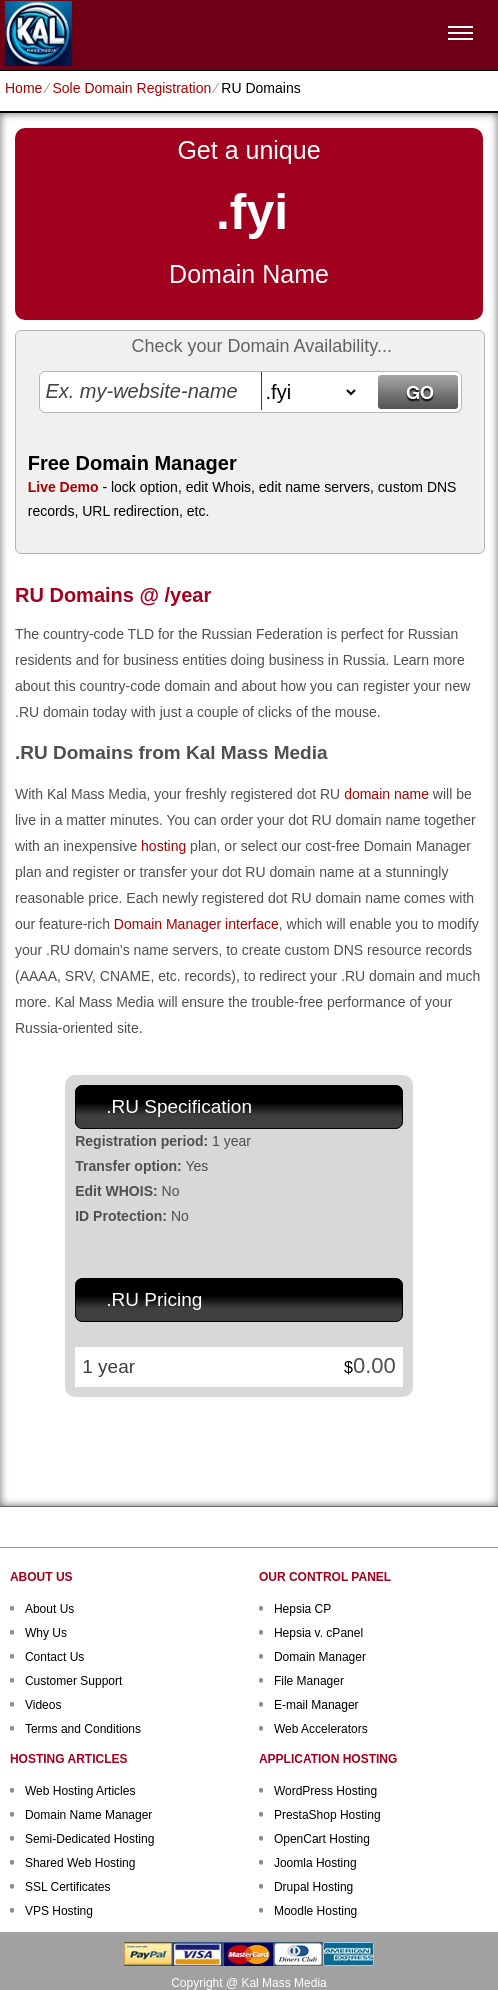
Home (23, 88)
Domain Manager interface (196, 924)
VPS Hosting (59, 1911)
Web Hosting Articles (80, 1791)
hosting (163, 846)
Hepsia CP (302, 1609)
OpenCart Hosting (322, 1839)
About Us (49, 1609)
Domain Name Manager (88, 1815)
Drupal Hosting (313, 1887)
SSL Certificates (68, 1887)
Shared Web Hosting (80, 1863)
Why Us (46, 1633)
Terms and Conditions (83, 1729)
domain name (386, 794)
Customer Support (73, 1681)
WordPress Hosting (325, 1791)
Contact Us (54, 1657)
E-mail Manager (316, 1705)
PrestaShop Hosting (327, 1815)
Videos (43, 1705)
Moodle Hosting (315, 1911)
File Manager (309, 1681)
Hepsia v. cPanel (318, 1633)
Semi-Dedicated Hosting (89, 1839)
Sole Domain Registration (131, 88)
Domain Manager (320, 1657)
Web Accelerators (321, 1729)
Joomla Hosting (315, 1863)
